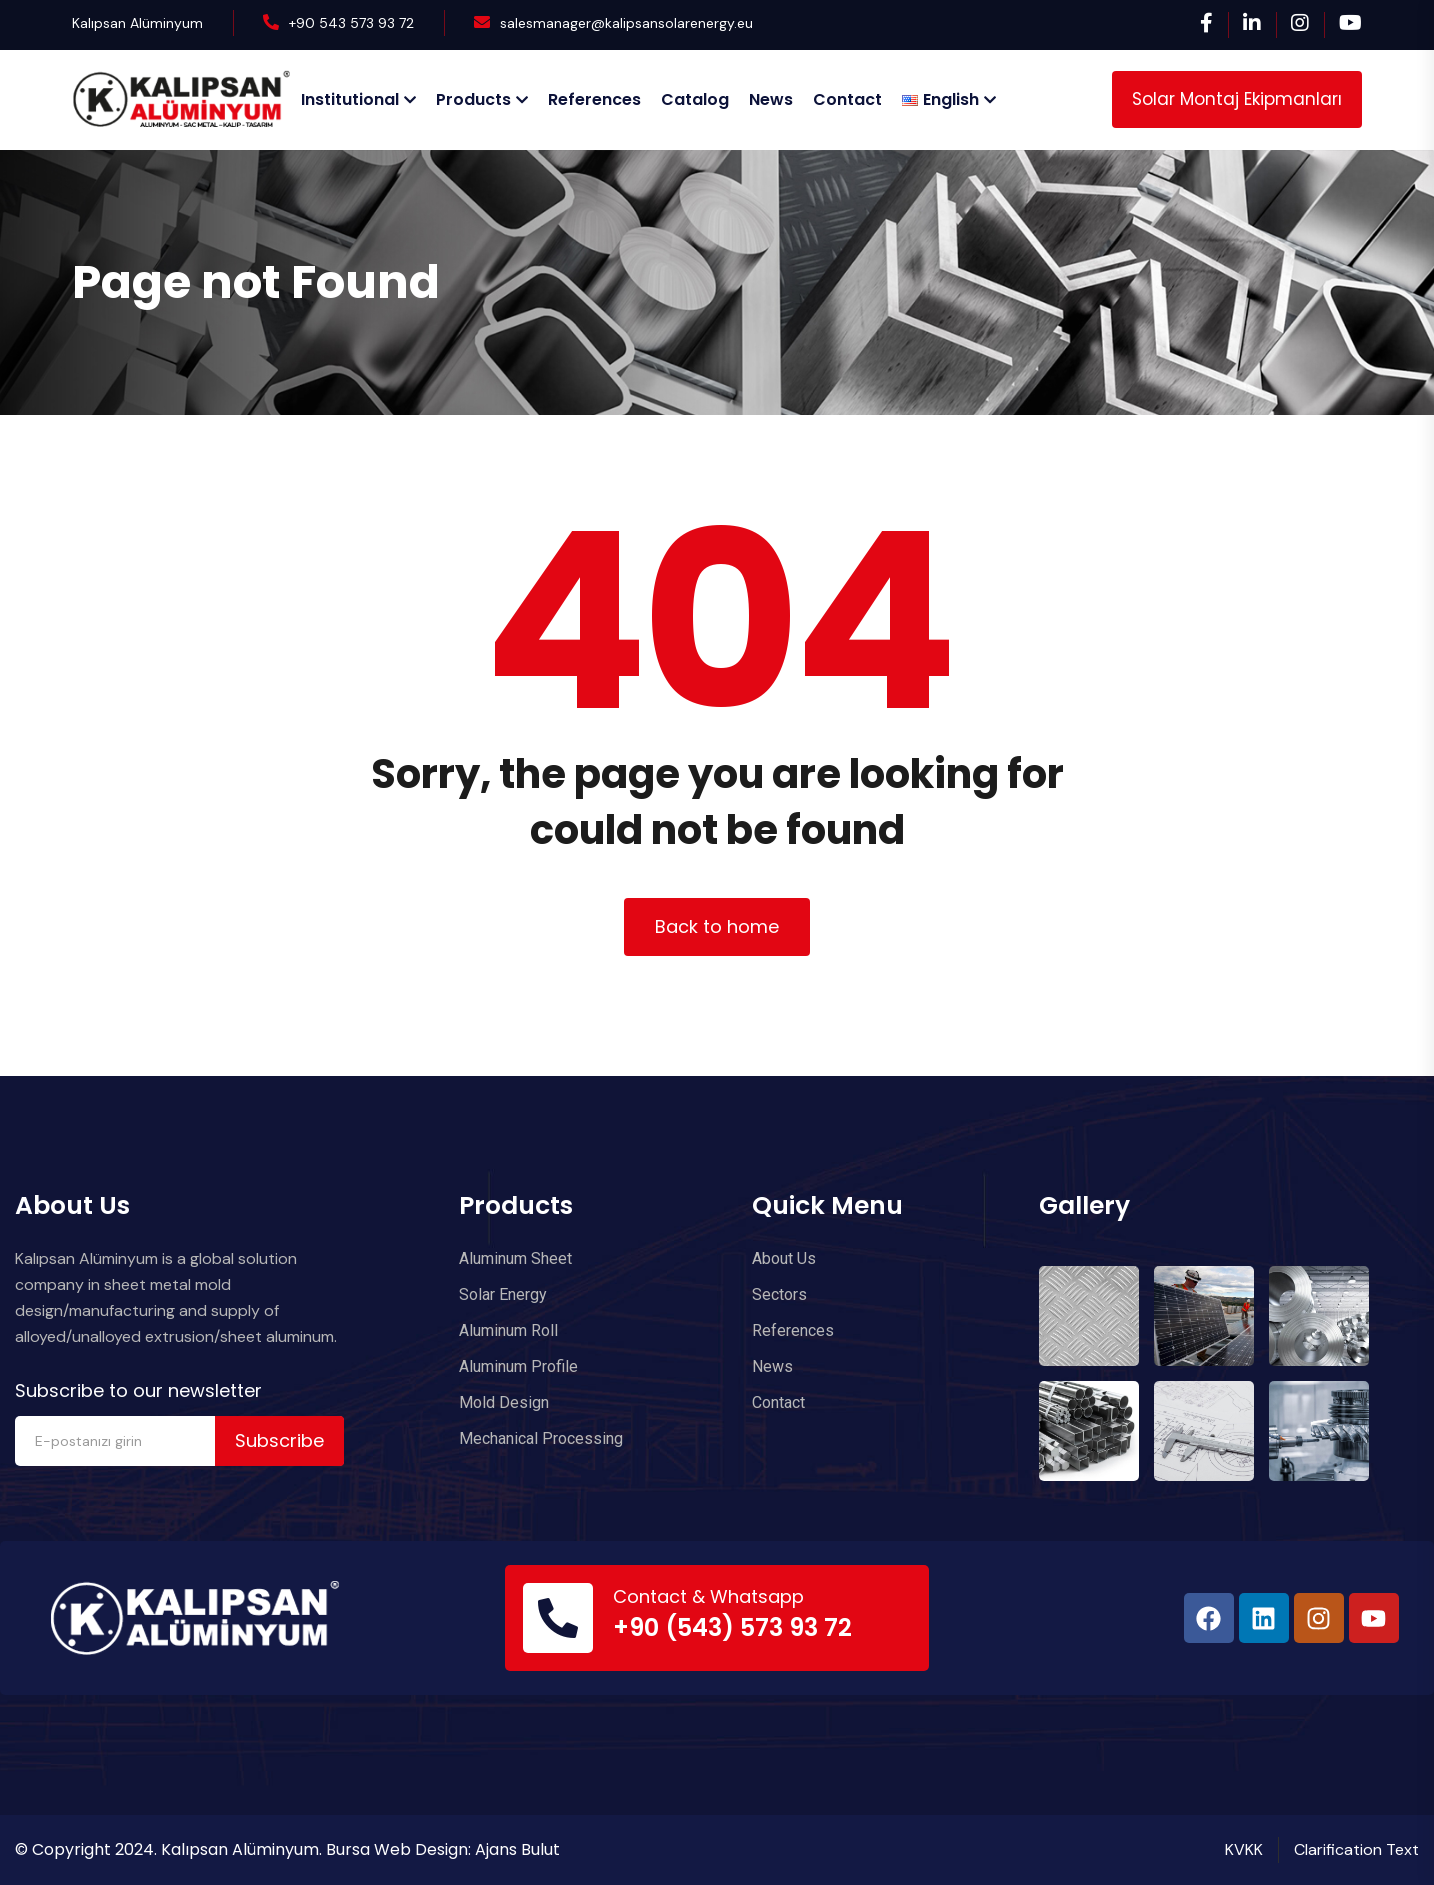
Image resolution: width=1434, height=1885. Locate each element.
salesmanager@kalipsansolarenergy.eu (626, 23)
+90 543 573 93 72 (351, 23)
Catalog (695, 99)
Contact (847, 99)
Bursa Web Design (397, 1849)
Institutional (350, 99)
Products (473, 99)
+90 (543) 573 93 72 (732, 1627)
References (594, 99)
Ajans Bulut (517, 1849)
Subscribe (279, 1440)
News (771, 99)
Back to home (717, 926)
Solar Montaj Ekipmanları (1237, 99)
